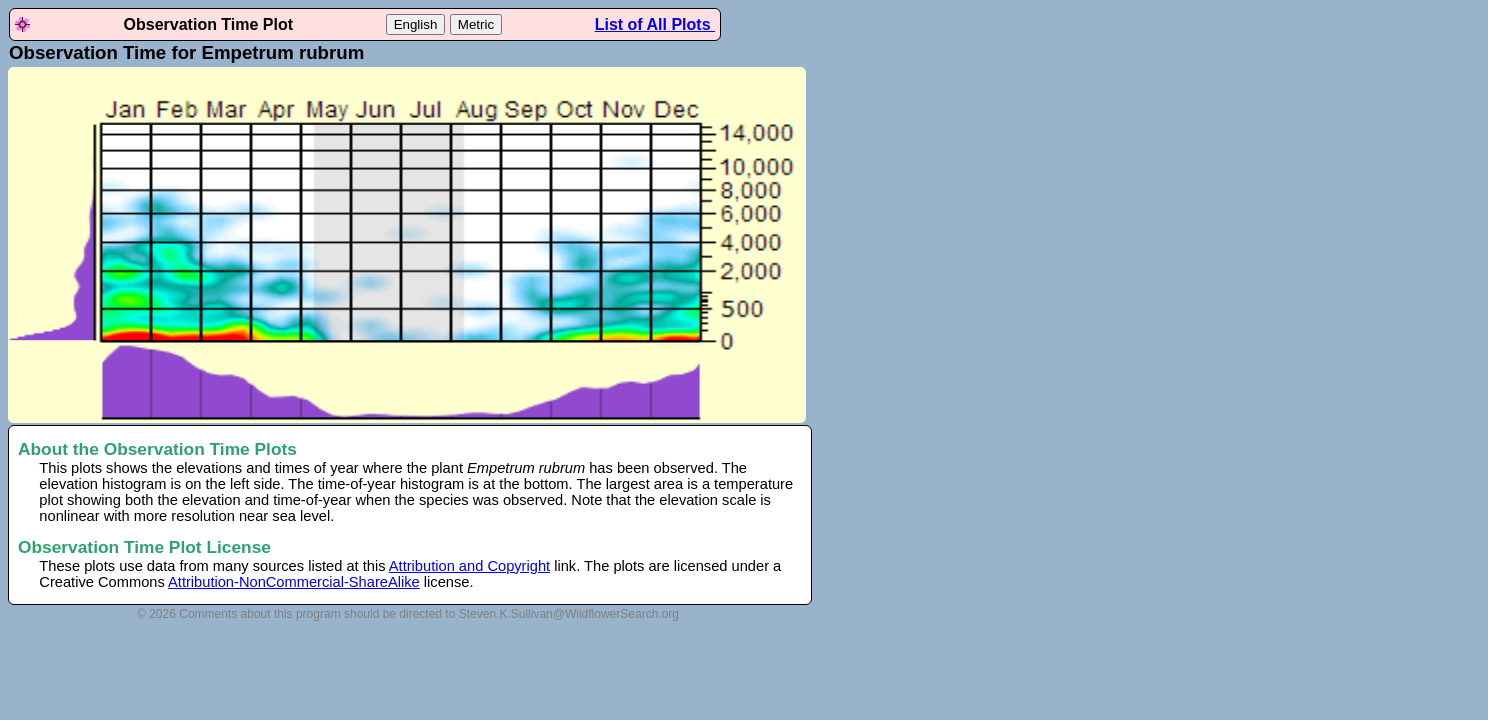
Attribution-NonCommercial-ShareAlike (294, 582)
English (416, 24)
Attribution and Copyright (469, 566)
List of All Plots (655, 24)
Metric (476, 24)
